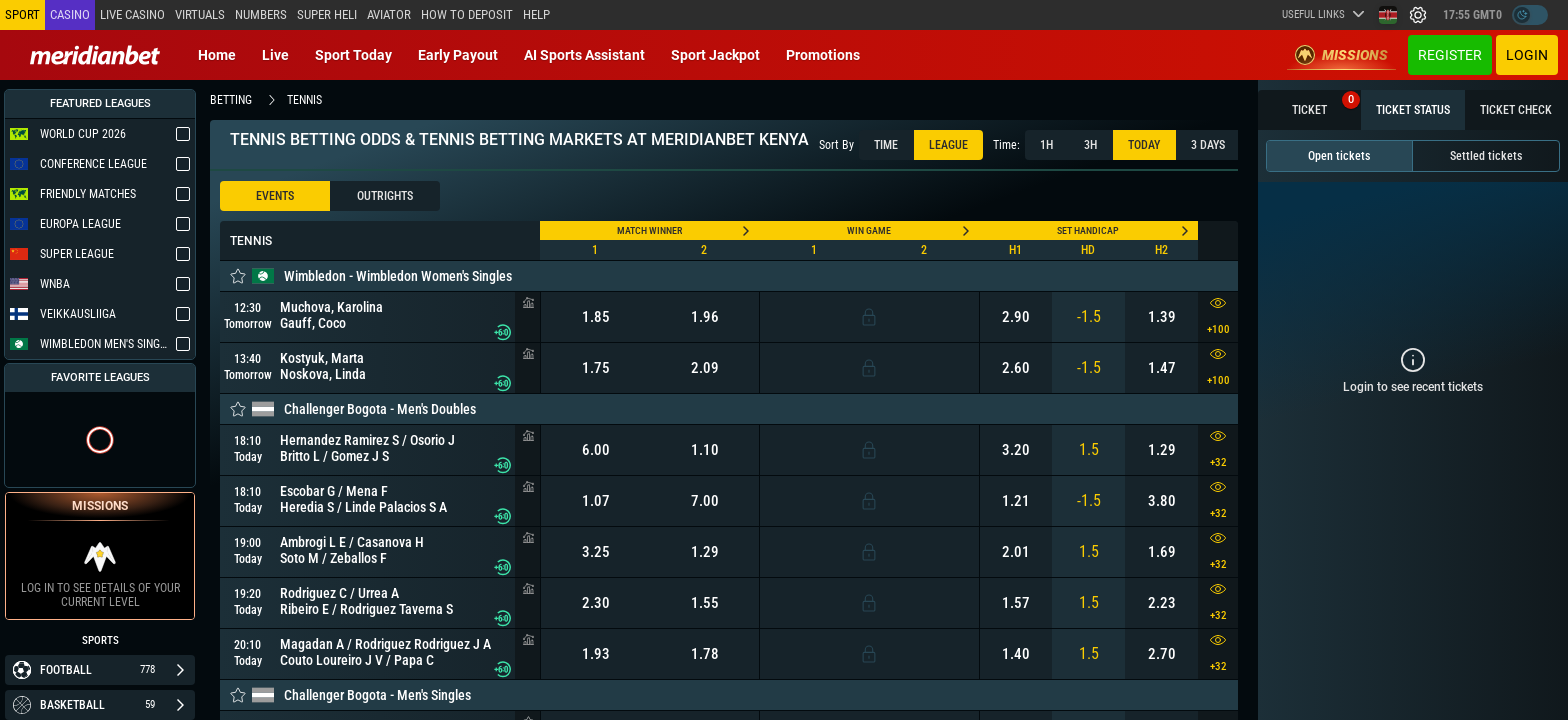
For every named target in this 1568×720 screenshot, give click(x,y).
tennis (304, 100)
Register (1450, 55)
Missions (1341, 55)
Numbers (261, 14)
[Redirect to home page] (95, 55)
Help (536, 14)
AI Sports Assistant (584, 55)
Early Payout (458, 55)
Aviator (389, 14)
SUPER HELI (327, 14)
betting (231, 100)
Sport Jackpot (715, 55)
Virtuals (200, 14)
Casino (70, 14)
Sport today (353, 55)
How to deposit (467, 14)
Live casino (132, 14)
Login (1527, 55)
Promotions (823, 55)
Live (275, 55)
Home (217, 55)
